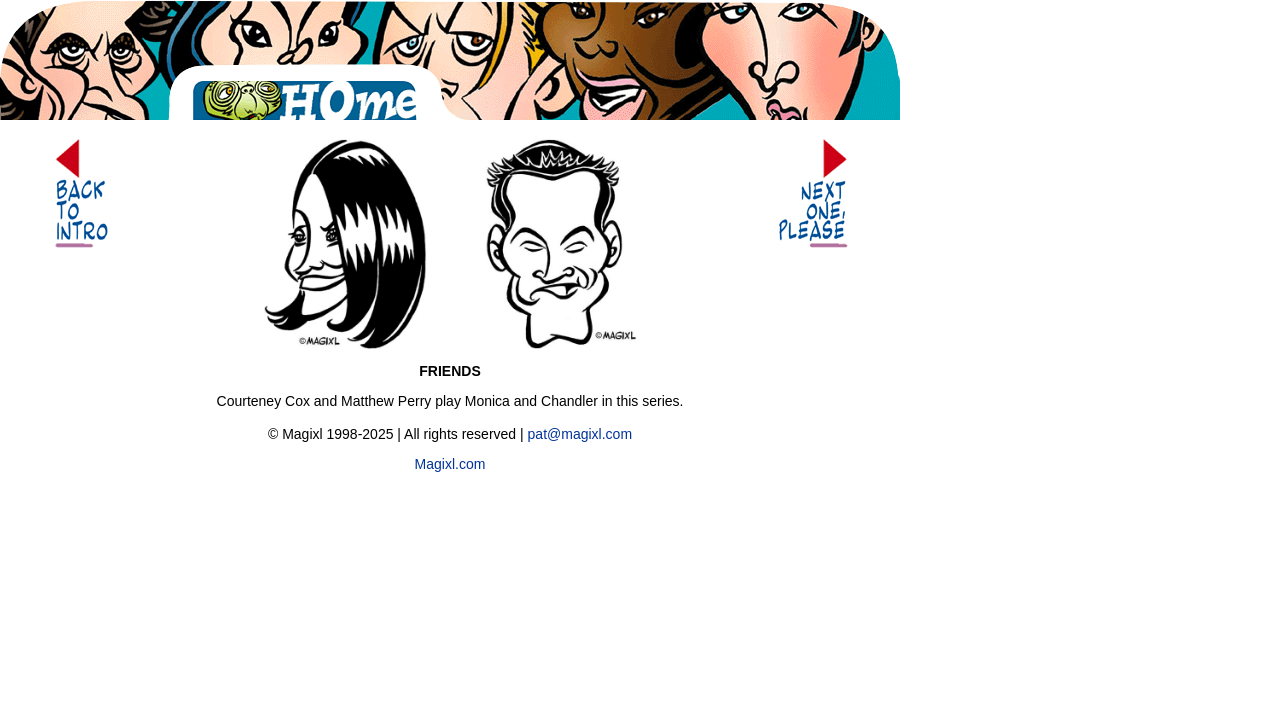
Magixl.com (450, 464)
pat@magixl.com (580, 434)
